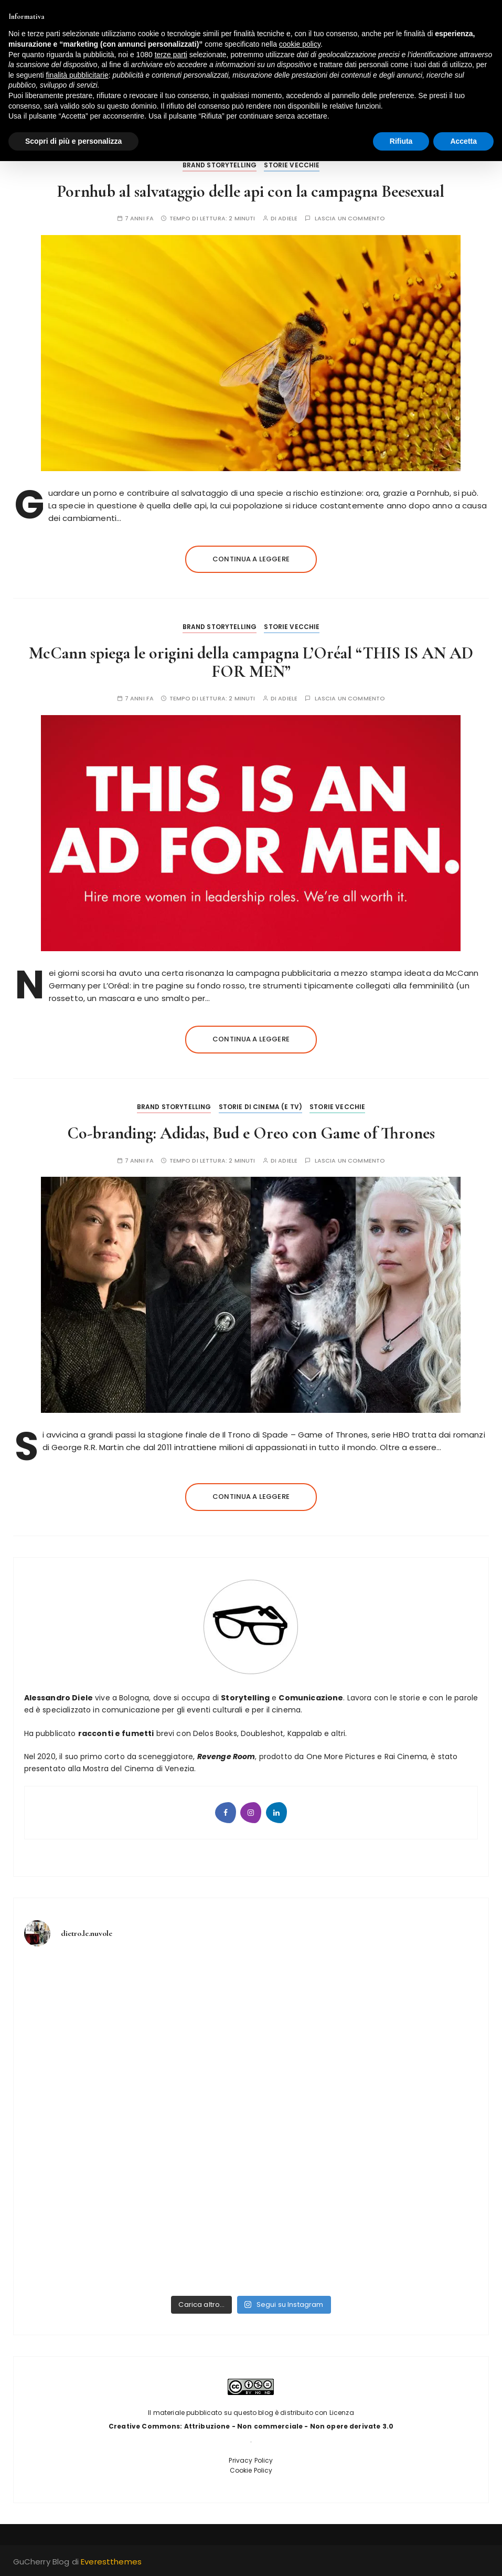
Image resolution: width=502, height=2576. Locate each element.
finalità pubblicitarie (77, 75)
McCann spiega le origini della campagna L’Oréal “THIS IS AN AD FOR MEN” (251, 662)
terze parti (171, 54)
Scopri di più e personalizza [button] (73, 141)
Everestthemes (111, 2561)
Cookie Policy (251, 2470)
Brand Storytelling (220, 165)
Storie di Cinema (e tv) (260, 1106)
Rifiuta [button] (401, 141)
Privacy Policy (251, 2460)
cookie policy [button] (300, 44)
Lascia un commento (350, 218)
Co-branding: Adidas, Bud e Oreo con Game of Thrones (251, 1133)
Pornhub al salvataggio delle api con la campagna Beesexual (250, 191)
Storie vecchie (291, 165)
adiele (287, 218)
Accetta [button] (463, 141)
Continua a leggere (251, 559)
